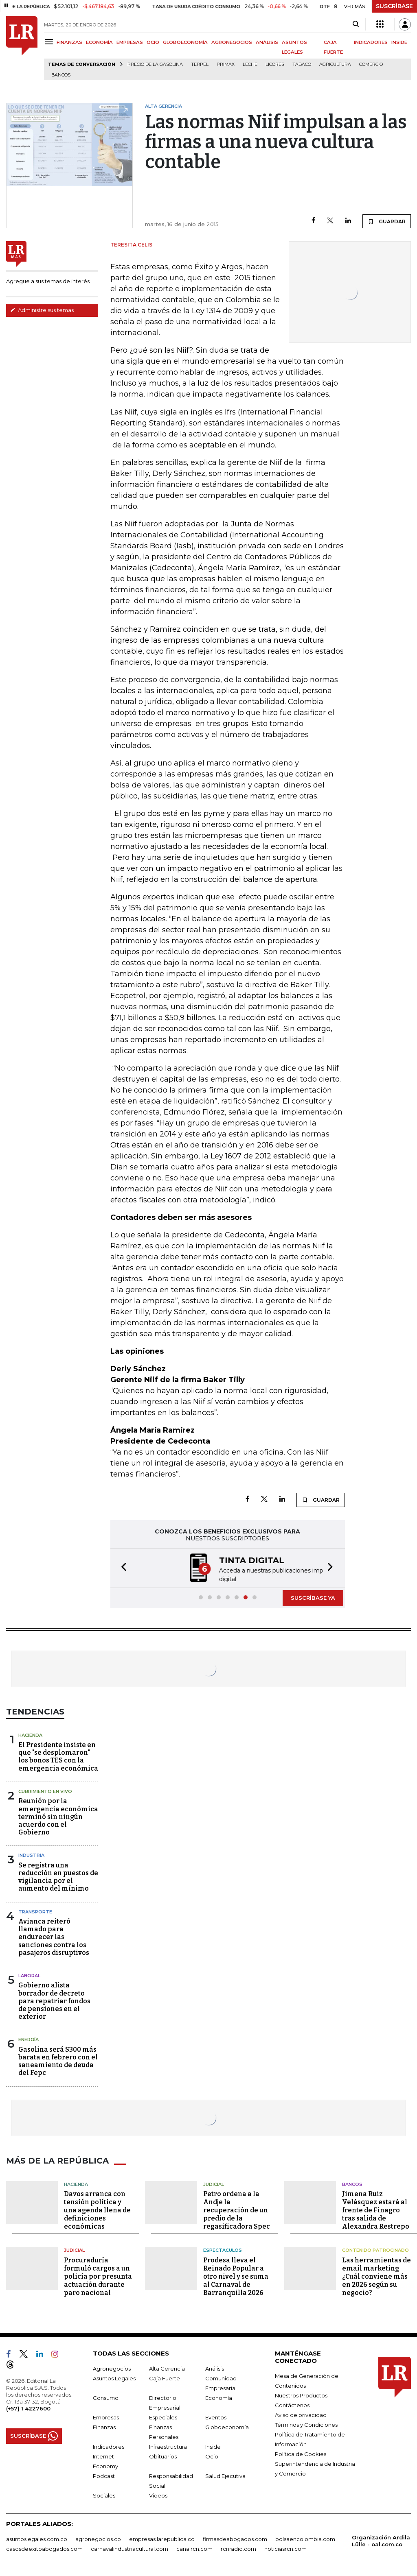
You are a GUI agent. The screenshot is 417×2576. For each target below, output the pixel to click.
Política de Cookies (300, 2453)
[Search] (355, 24)
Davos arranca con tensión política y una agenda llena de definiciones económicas (97, 2209)
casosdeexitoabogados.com (44, 2548)
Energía (28, 2039)
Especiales (163, 2416)
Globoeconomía (227, 2426)
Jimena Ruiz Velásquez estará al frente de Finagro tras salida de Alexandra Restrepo (375, 2209)
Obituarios (163, 2455)
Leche (250, 64)
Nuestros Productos (301, 2394)
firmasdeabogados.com (235, 2538)
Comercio (371, 64)
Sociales (104, 2494)
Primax (226, 64)
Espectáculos (222, 2249)
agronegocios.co (98, 2538)
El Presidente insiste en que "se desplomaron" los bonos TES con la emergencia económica (58, 1755)
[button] (121, 1568)
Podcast (104, 2475)
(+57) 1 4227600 (28, 2407)
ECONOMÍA (99, 42)
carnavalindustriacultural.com (129, 2548)
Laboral (29, 1975)
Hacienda (30, 1734)
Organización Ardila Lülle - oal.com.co (381, 2540)
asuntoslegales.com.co (36, 2538)
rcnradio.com (238, 2548)
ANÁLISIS (267, 42)
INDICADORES (371, 42)
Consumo (106, 2397)
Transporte (35, 1911)
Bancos (60, 75)
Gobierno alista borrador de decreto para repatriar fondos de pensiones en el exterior (54, 2000)
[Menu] (50, 41)
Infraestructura (168, 2446)
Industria (31, 1854)
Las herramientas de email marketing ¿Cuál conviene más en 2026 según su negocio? (376, 2275)
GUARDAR (387, 221)
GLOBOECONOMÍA (185, 42)
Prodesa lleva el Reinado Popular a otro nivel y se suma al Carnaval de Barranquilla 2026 (235, 2275)
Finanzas (104, 2426)
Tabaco (301, 64)
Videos (158, 2494)
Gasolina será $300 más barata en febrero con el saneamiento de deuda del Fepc (58, 2060)
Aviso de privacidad (301, 2414)
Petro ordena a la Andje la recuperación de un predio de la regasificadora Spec (236, 2209)
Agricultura (335, 64)
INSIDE (399, 42)
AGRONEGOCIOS (231, 42)
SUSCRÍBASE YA (313, 1597)
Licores (275, 64)
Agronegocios (112, 2367)
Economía (218, 2397)
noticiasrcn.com (285, 2548)
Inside (213, 2446)
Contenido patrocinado (375, 2249)
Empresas (106, 2416)
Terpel (199, 64)
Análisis (214, 2367)
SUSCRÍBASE (394, 6)
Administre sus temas (42, 310)
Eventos (215, 2416)
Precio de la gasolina (155, 64)
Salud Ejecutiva (225, 2475)
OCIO (153, 42)
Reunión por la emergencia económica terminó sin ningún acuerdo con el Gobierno (58, 1815)
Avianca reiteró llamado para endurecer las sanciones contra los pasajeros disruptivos (53, 1936)
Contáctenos (292, 2404)
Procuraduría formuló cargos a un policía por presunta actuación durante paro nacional (98, 2275)
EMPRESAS (129, 42)
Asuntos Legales (114, 2377)
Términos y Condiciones (306, 2424)
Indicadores (108, 2446)
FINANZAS (69, 42)
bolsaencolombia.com (305, 2538)
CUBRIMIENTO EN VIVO (45, 1790)
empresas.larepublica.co (162, 2538)
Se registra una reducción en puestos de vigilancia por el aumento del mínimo (58, 1876)
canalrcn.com (194, 2548)
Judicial (213, 2183)
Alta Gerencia (167, 2367)
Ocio (211, 2455)
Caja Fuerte (164, 2377)
